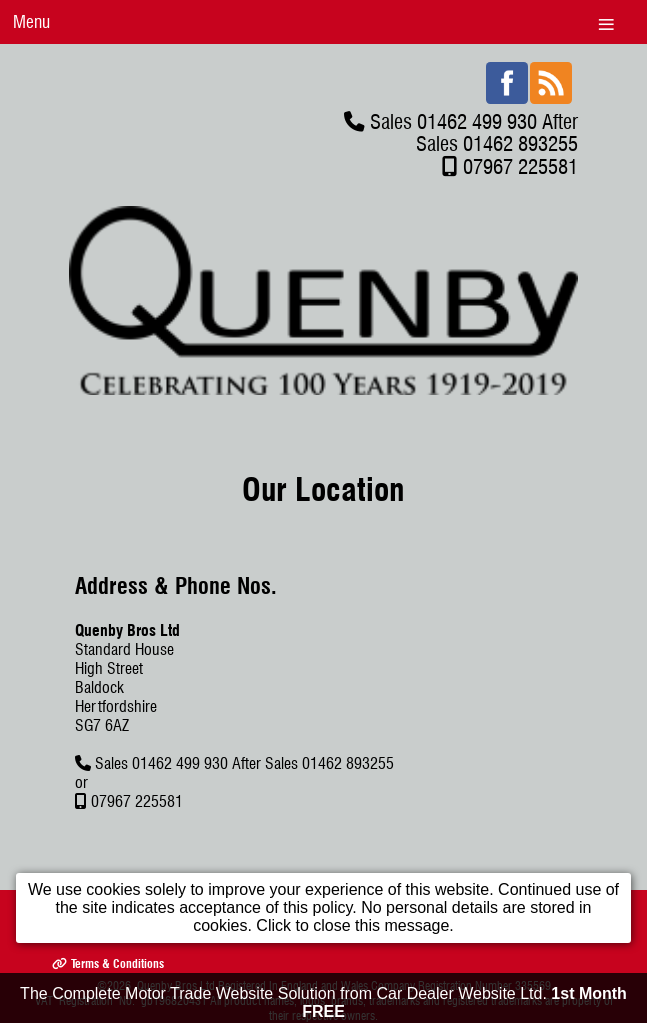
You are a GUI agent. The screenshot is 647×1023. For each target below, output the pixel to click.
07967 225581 (520, 166)
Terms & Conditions (108, 963)
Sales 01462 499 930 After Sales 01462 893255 (474, 132)
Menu (31, 21)
